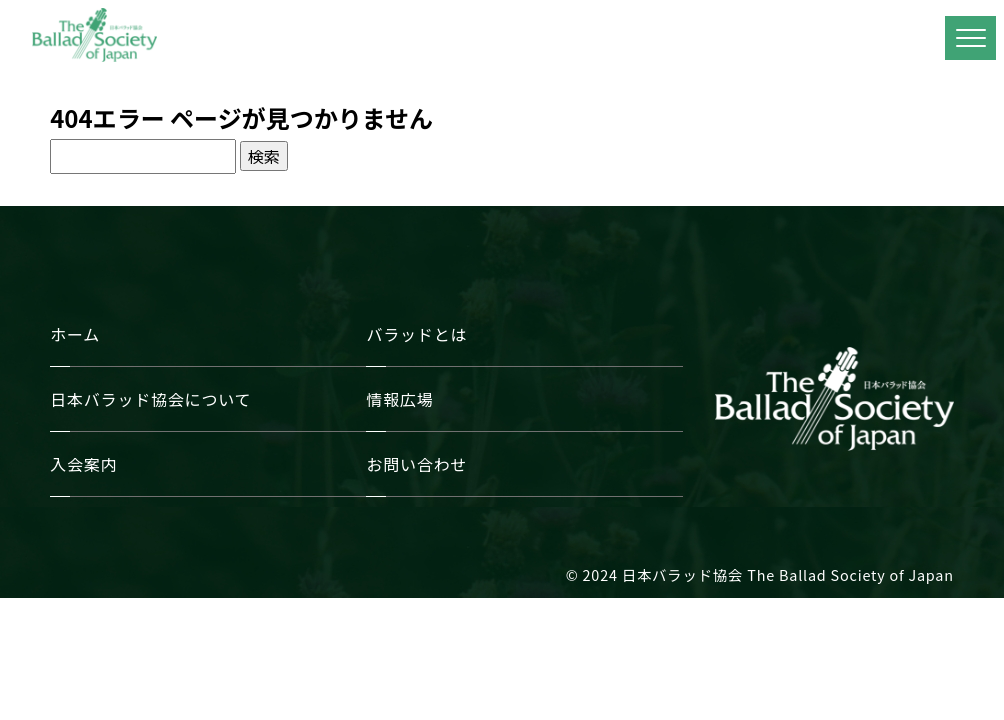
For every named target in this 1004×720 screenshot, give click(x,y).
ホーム (75, 334)
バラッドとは (416, 334)
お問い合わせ (416, 464)
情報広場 (399, 399)
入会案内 (83, 464)
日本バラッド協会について (150, 399)
